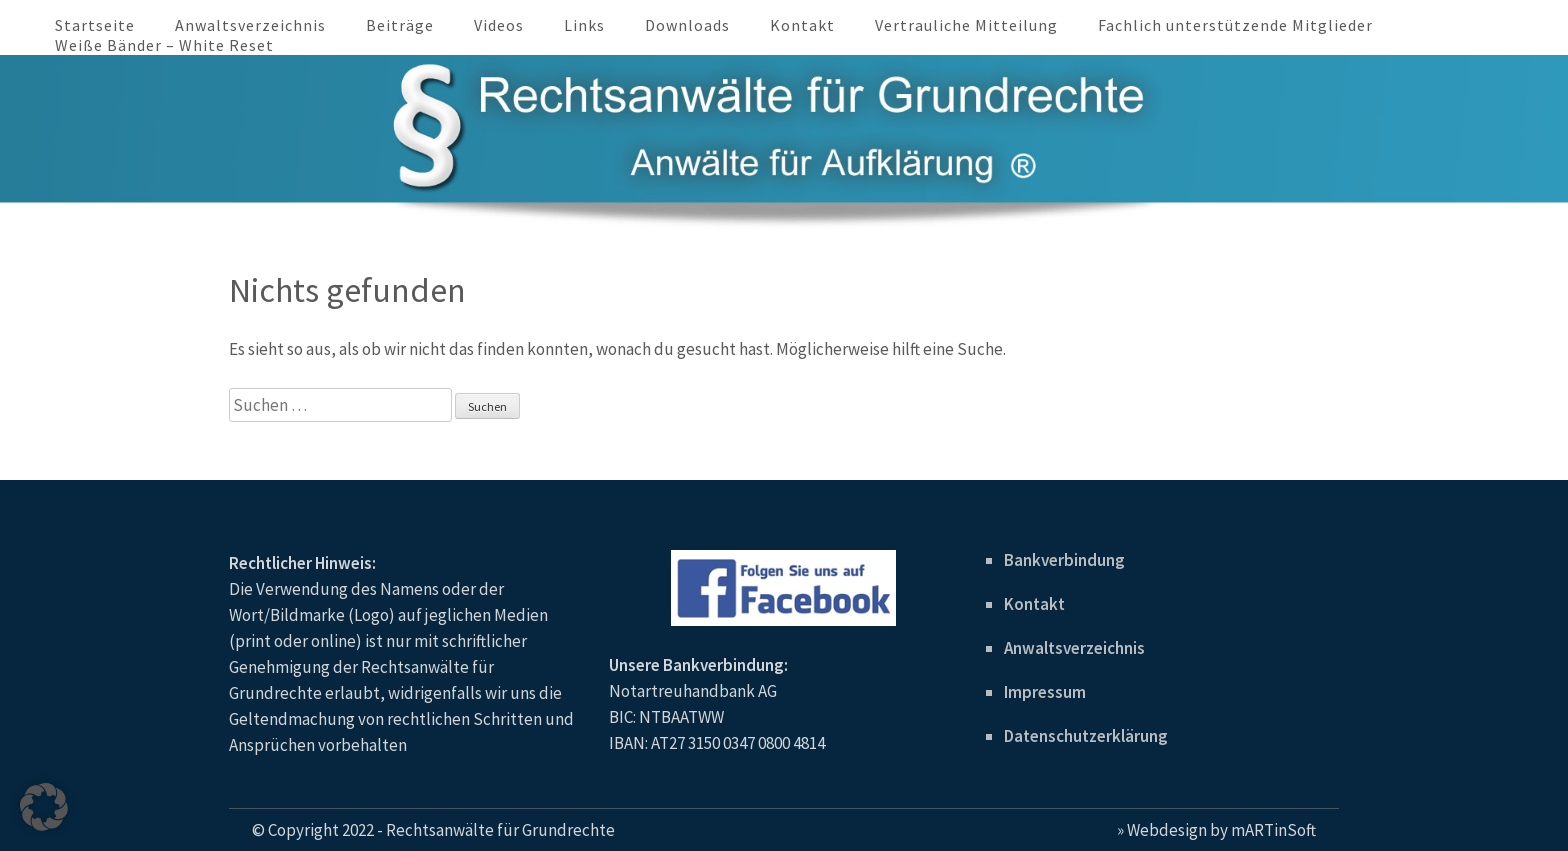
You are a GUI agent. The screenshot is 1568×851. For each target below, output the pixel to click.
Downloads (687, 25)
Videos (499, 25)
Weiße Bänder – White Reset (164, 45)
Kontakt (802, 25)
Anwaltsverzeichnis (250, 25)
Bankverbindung (1064, 560)
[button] (44, 807)
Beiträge (400, 25)
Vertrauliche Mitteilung (966, 25)
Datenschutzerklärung (1086, 736)
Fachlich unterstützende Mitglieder (1235, 25)
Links (584, 25)
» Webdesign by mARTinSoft (1216, 830)
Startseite (95, 25)
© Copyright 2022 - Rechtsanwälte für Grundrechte (433, 830)
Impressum (1045, 692)
